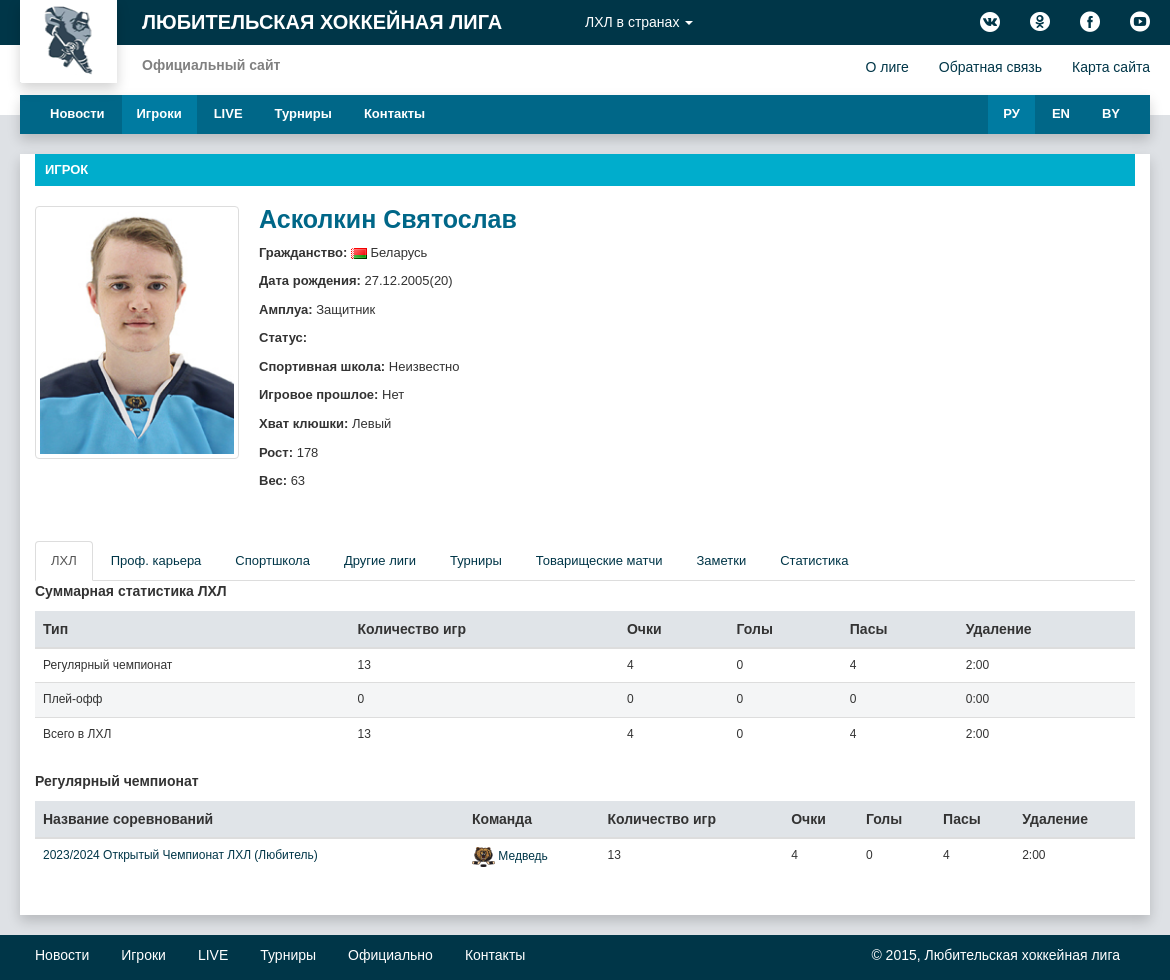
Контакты (394, 113)
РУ (1011, 113)
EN (1061, 113)
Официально (390, 955)
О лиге (886, 67)
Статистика (814, 560)
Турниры (303, 113)
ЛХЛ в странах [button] (639, 22)
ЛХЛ (64, 560)
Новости (77, 113)
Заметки (721, 560)
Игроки (159, 113)
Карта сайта (1111, 67)
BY (1111, 113)
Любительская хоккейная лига (322, 22)
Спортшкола (272, 560)
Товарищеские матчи (599, 560)
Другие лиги (380, 560)
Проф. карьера (156, 560)
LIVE (228, 113)
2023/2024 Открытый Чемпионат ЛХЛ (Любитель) (180, 855)
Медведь (522, 856)
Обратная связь (990, 67)
